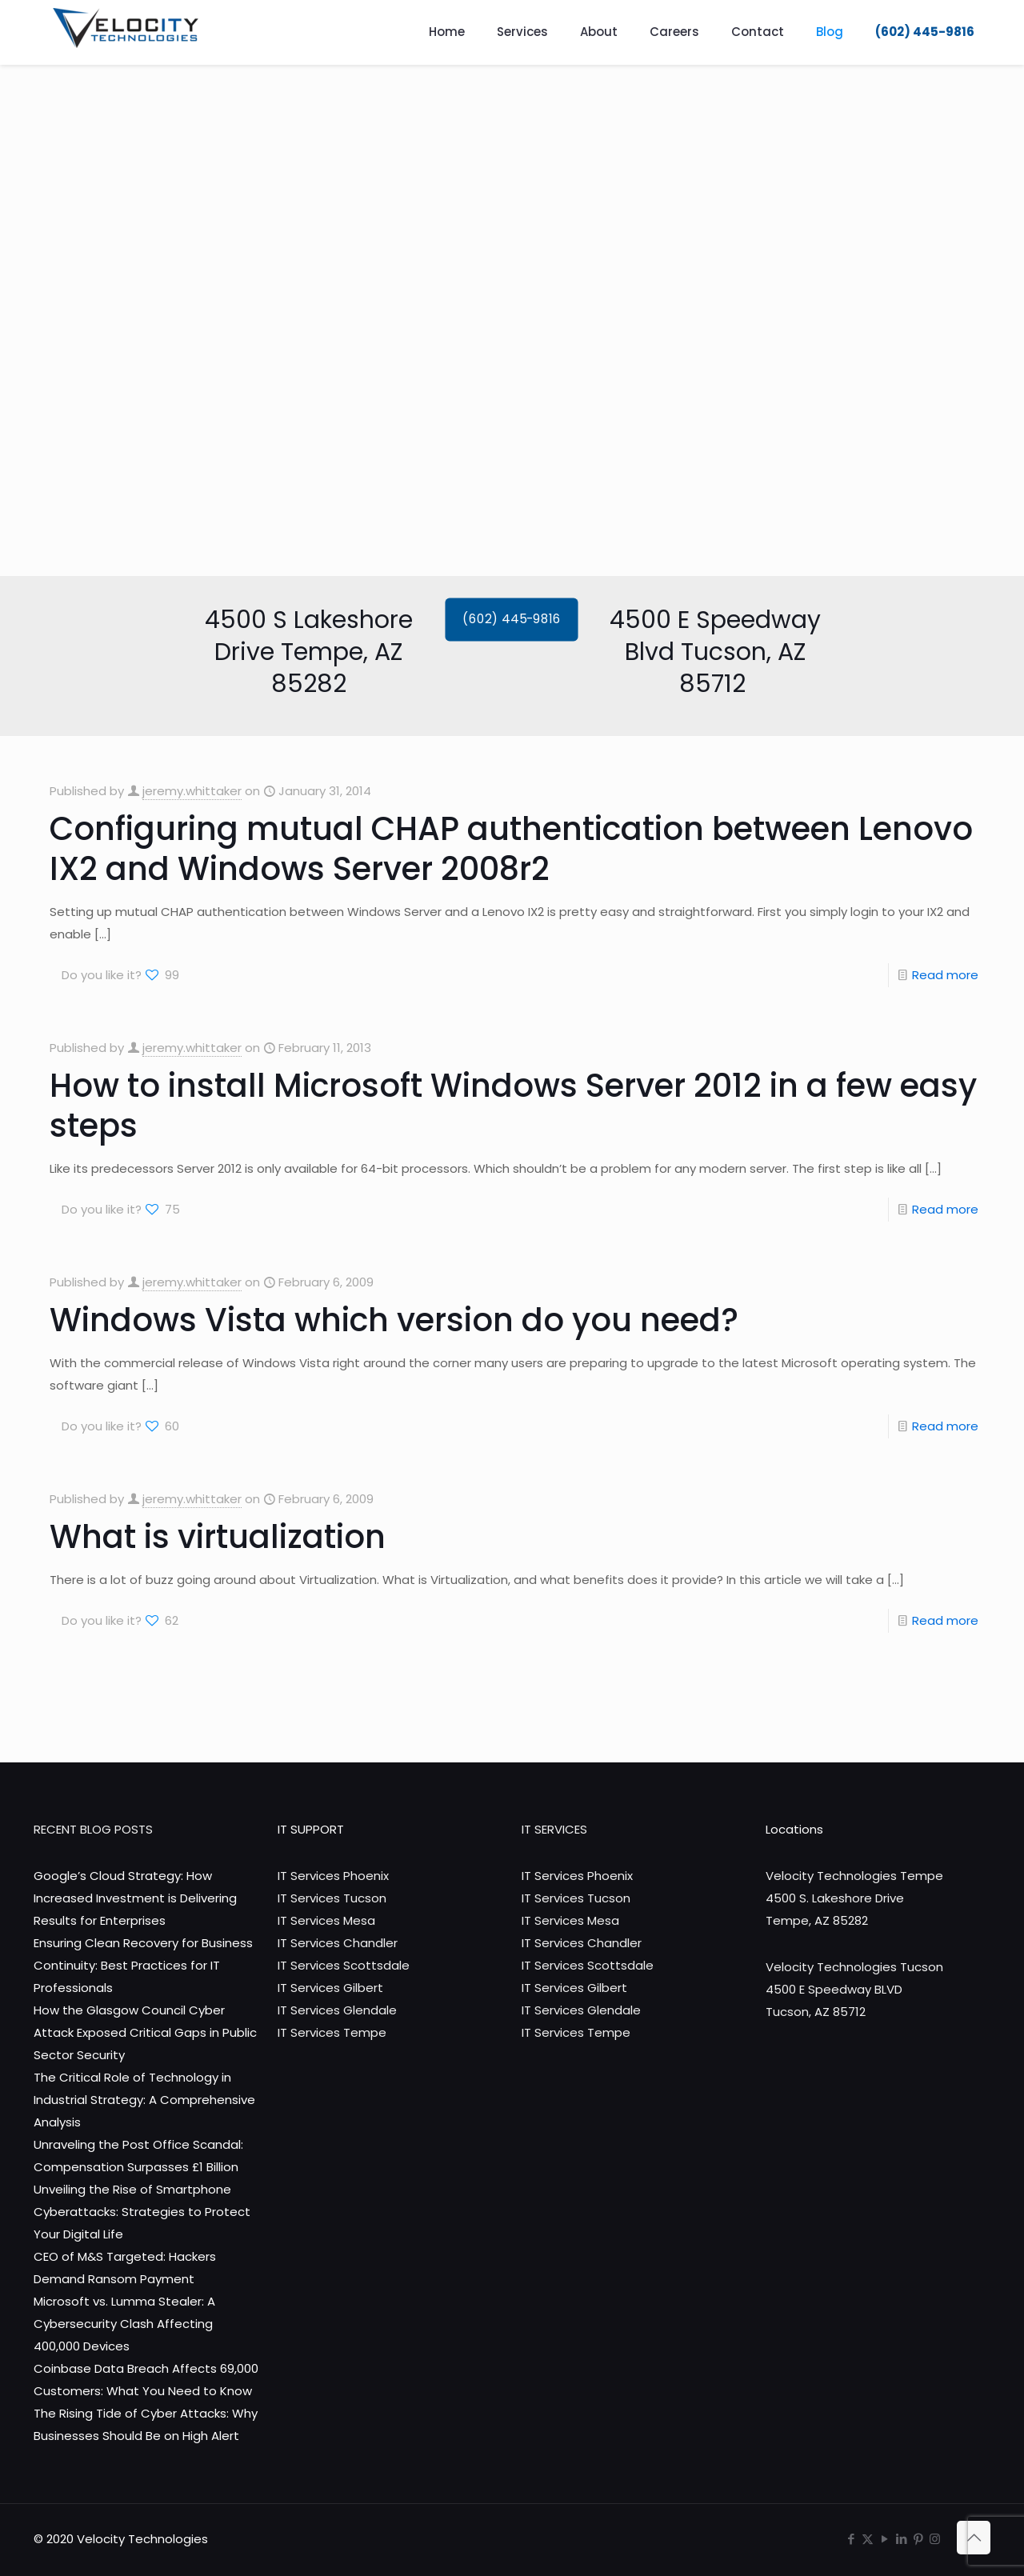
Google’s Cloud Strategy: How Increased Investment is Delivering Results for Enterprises (135, 1898)
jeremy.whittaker (192, 790)
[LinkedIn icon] (901, 2538)
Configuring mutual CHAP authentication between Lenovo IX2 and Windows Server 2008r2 (511, 848)
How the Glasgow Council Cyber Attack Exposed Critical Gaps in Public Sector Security (145, 2032)
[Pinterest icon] (918, 2538)
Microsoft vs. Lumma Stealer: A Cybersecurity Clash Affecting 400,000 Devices (124, 2323)
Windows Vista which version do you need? (394, 1320)
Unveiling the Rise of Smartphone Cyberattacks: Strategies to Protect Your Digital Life (142, 2211)
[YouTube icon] (884, 2538)
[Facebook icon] (851, 2538)
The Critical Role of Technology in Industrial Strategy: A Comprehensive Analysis (144, 2099)
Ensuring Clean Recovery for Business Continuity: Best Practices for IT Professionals (143, 1965)
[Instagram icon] (935, 2538)
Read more (945, 974)
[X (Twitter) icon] (868, 2538)
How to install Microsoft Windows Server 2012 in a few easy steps (513, 1105)
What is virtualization (218, 1536)
